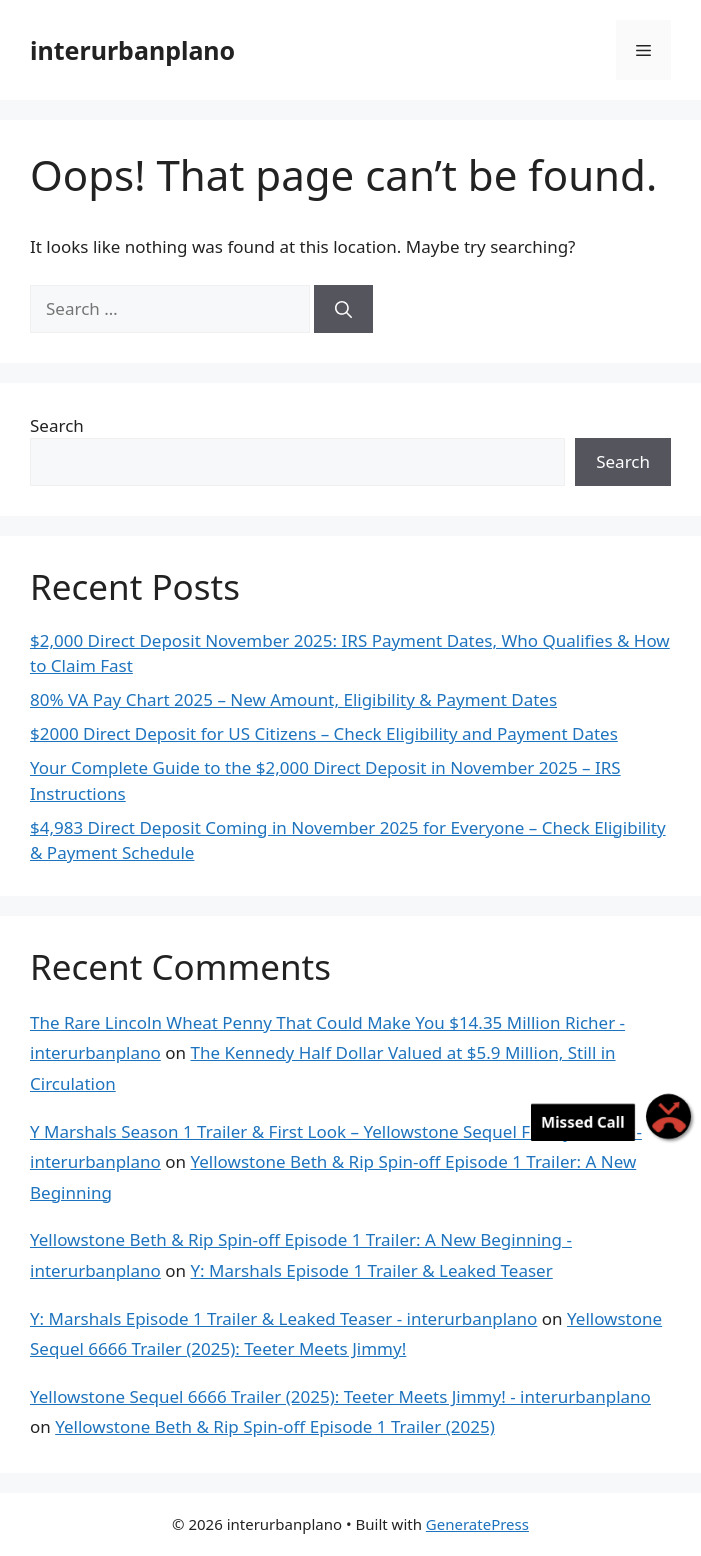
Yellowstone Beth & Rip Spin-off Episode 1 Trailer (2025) (275, 1426)
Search (57, 425)
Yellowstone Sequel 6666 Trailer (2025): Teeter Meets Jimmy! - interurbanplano (340, 1396)
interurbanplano (132, 50)
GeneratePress (477, 1524)
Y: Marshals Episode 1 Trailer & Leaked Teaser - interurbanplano (283, 1318)
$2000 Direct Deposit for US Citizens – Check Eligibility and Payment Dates (324, 733)
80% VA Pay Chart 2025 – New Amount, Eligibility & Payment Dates (293, 699)
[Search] (343, 309)
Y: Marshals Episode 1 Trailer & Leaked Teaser (371, 1270)
